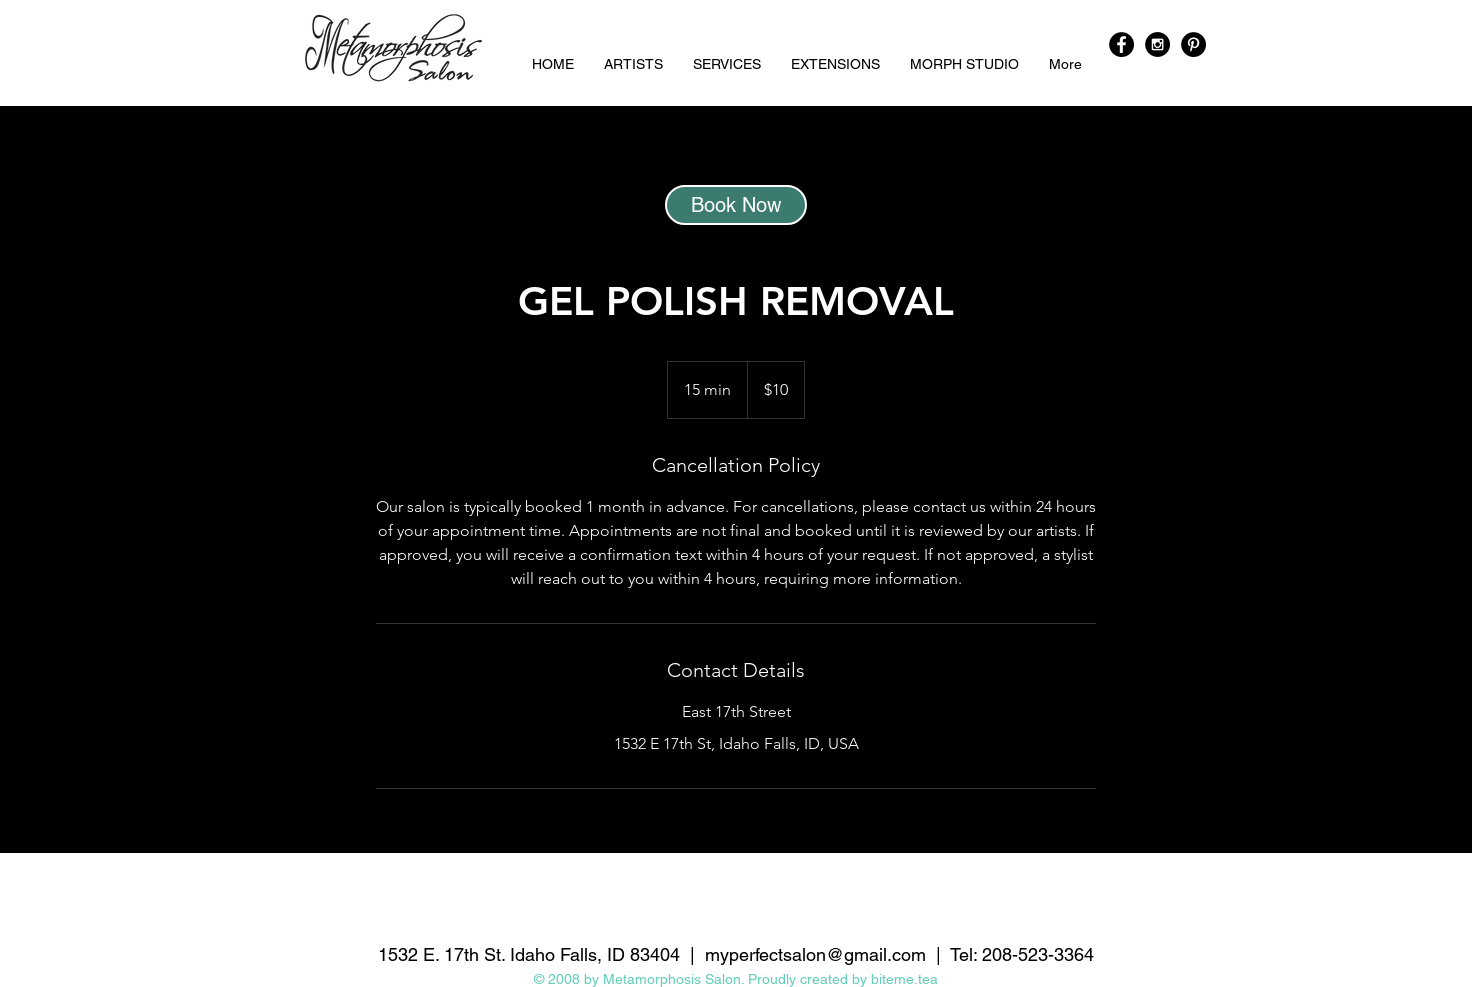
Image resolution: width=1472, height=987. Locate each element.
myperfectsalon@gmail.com (815, 954)
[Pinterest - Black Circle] (1193, 44)
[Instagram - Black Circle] (1157, 44)
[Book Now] (736, 205)
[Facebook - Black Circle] (1121, 44)
